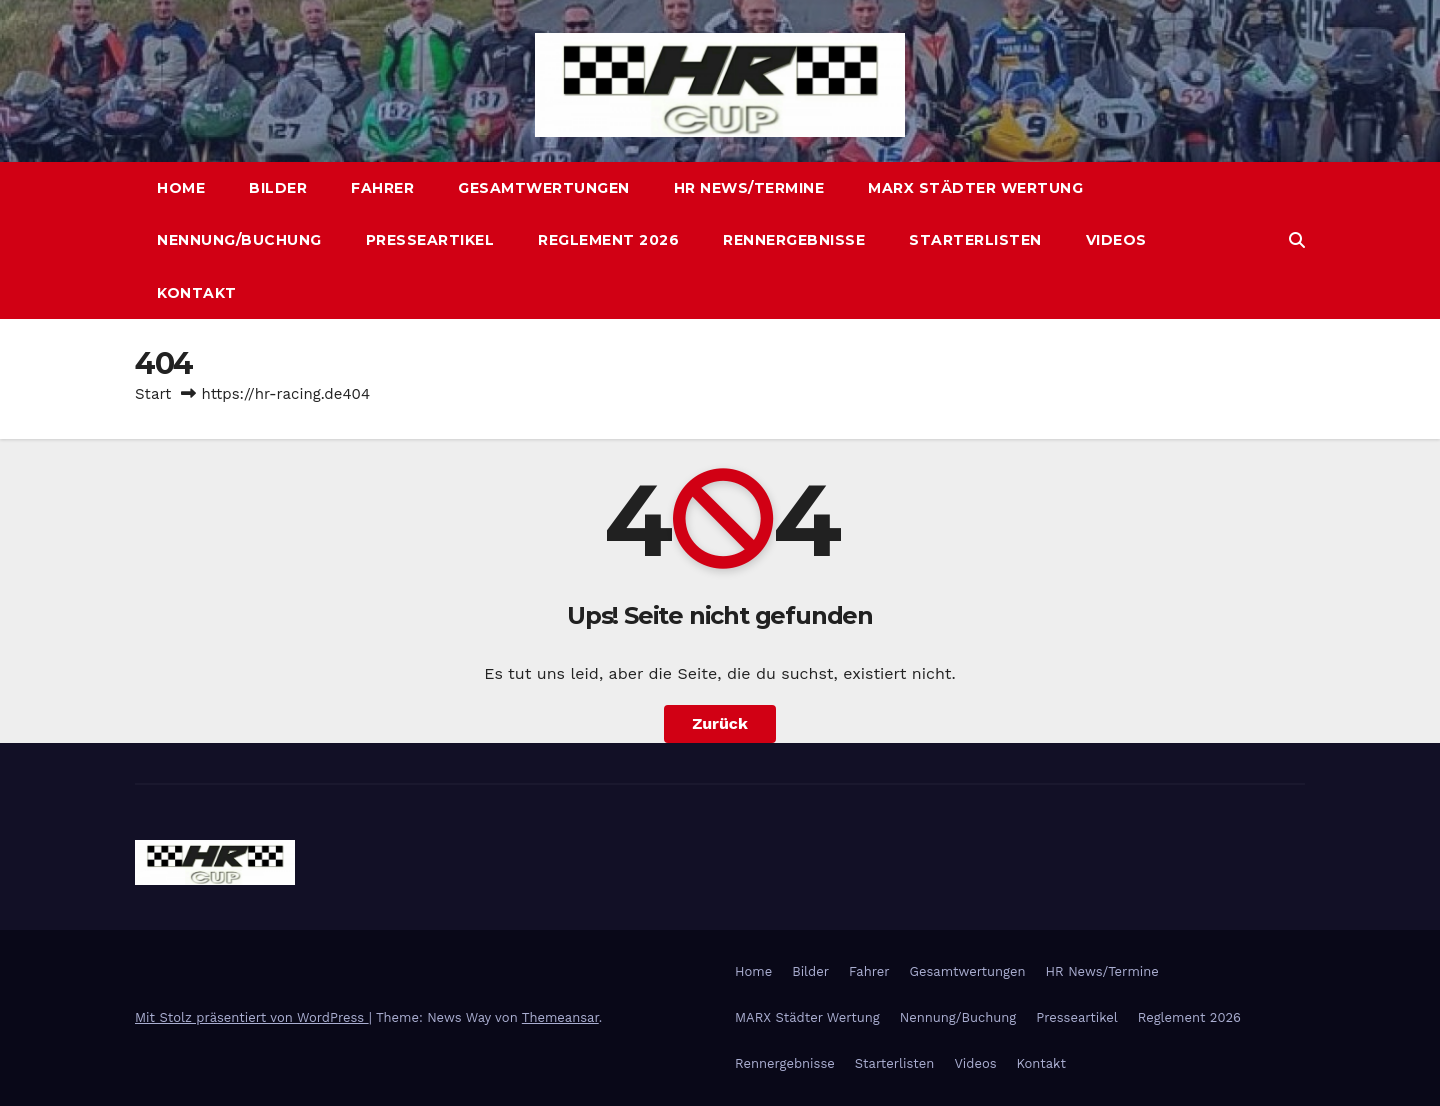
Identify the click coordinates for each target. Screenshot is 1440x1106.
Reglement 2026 (608, 240)
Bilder (278, 188)
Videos (1116, 240)
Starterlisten (975, 240)
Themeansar (560, 1017)
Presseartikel (430, 240)
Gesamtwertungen (544, 188)
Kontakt (197, 293)
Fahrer (382, 188)
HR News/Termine (749, 188)
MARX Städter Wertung (975, 188)
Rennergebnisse (794, 240)
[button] (1297, 240)
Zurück (720, 723)
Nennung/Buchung (239, 240)
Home (181, 188)
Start (153, 394)
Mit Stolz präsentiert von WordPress (252, 1017)
